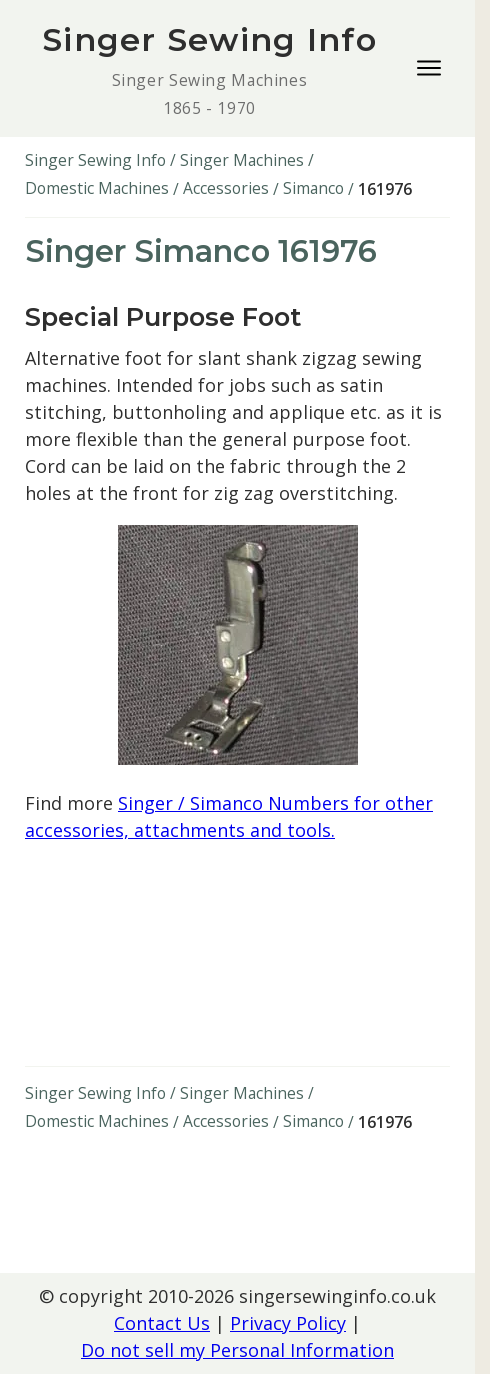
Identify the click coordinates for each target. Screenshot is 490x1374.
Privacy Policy (288, 1323)
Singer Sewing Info (95, 160)
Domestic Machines (97, 188)
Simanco (313, 188)
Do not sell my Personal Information (237, 1350)
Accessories (226, 188)
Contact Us (162, 1323)
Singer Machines (242, 160)
